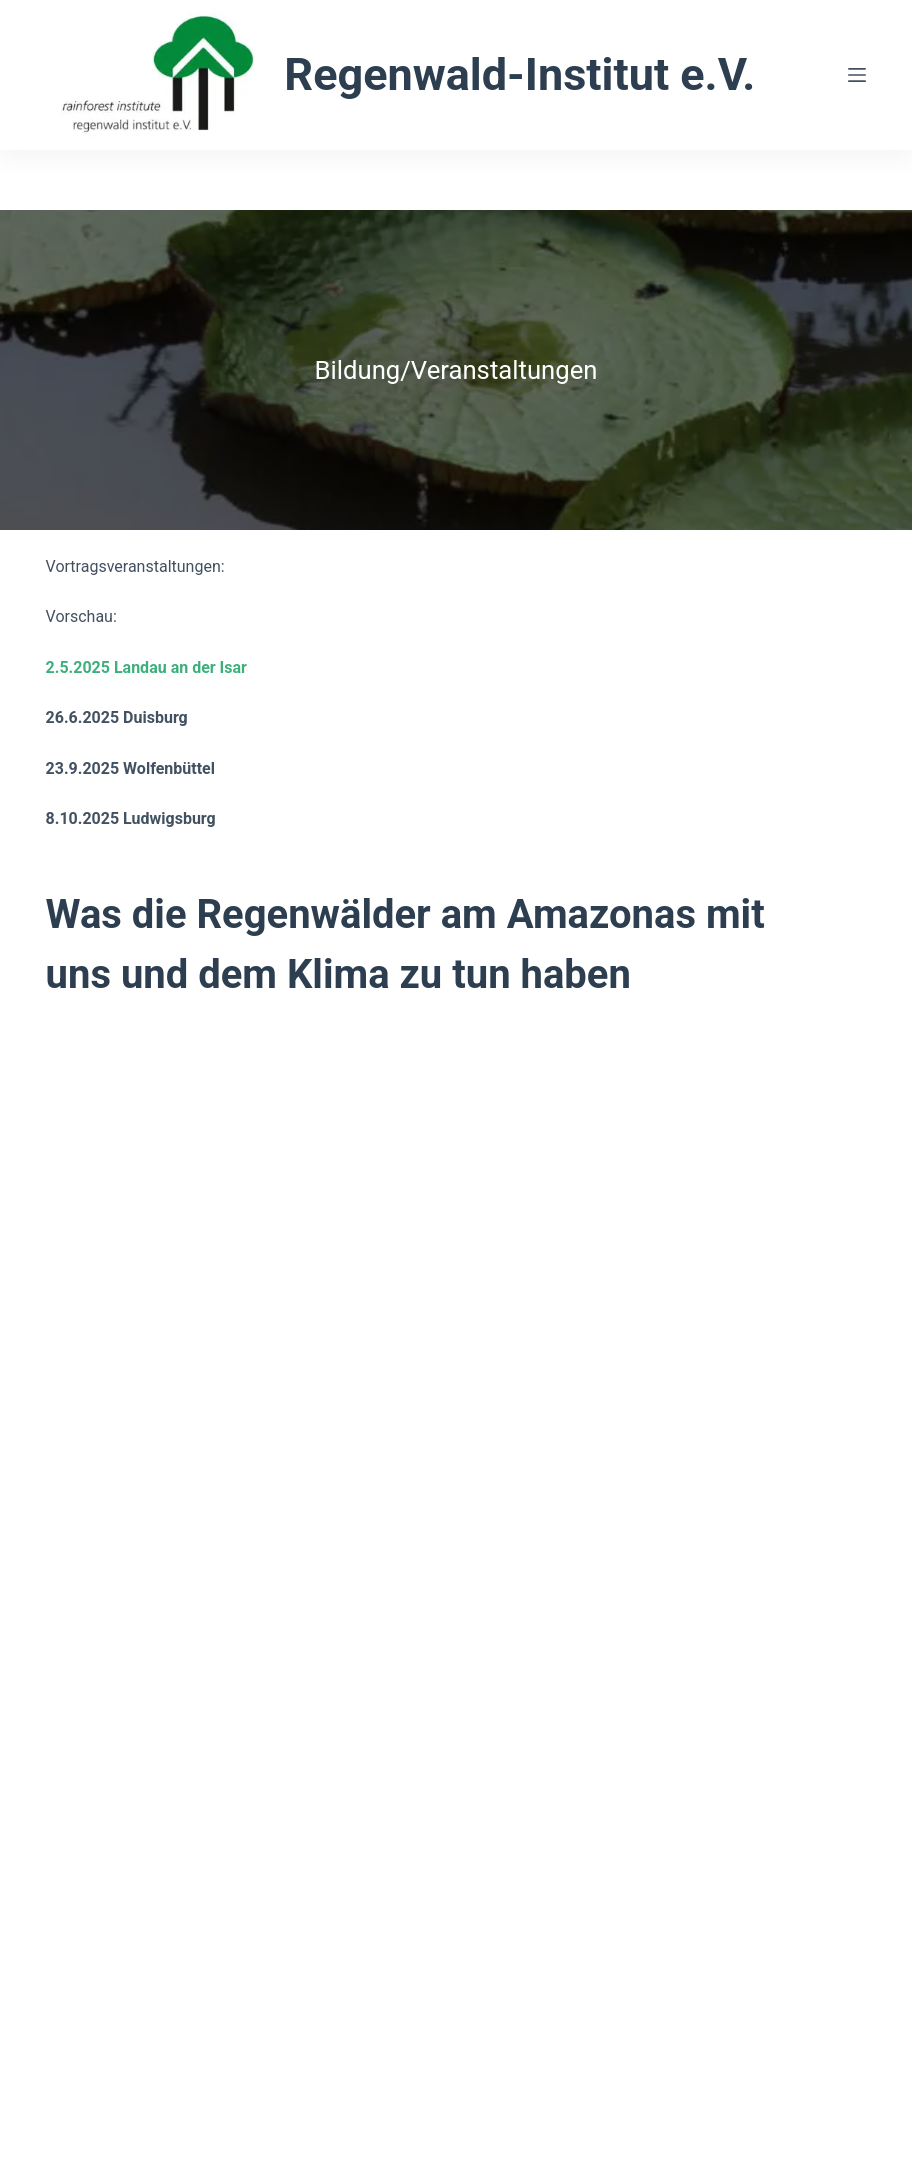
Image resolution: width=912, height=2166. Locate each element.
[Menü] (857, 75)
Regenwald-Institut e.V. (519, 74)
